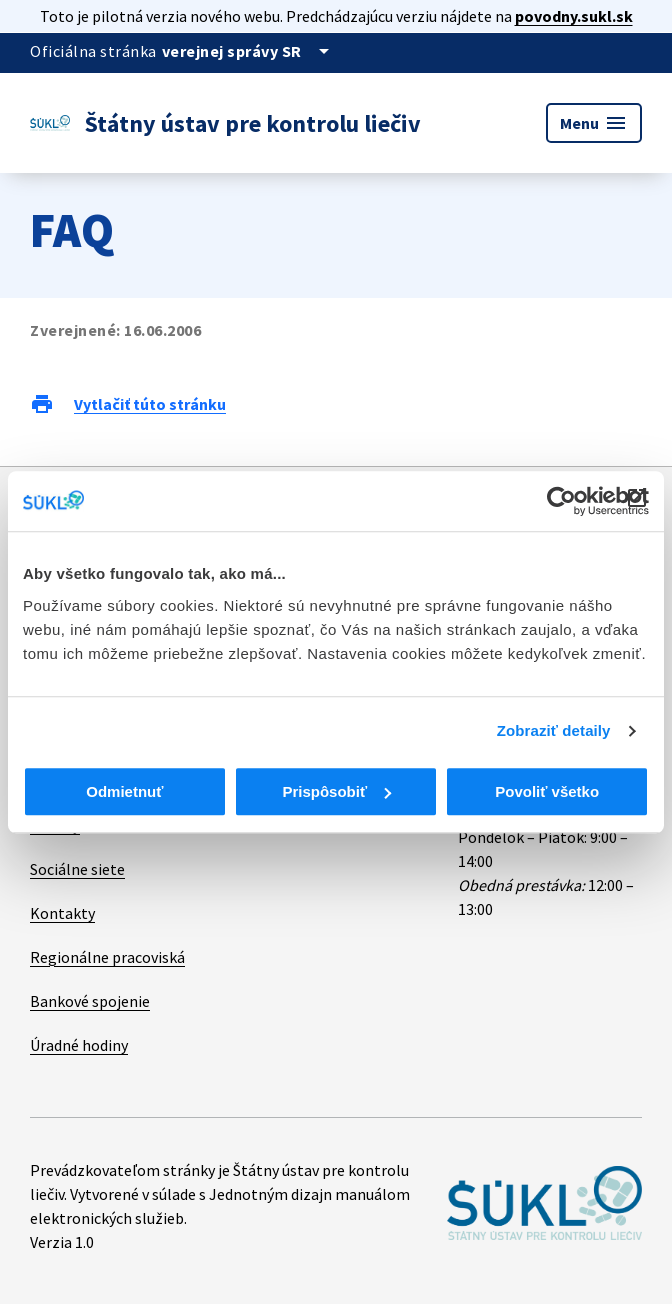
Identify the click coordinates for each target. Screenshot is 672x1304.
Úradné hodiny (79, 1045)
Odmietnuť (124, 791)
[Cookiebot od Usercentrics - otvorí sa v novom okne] (561, 501)
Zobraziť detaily (554, 730)
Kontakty (62, 913)
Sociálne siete (77, 869)
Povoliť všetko (547, 791)
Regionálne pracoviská (107, 957)
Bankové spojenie (90, 1001)
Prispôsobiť (336, 791)
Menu (594, 123)
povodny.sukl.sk (574, 16)
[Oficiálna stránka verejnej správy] (249, 51)
